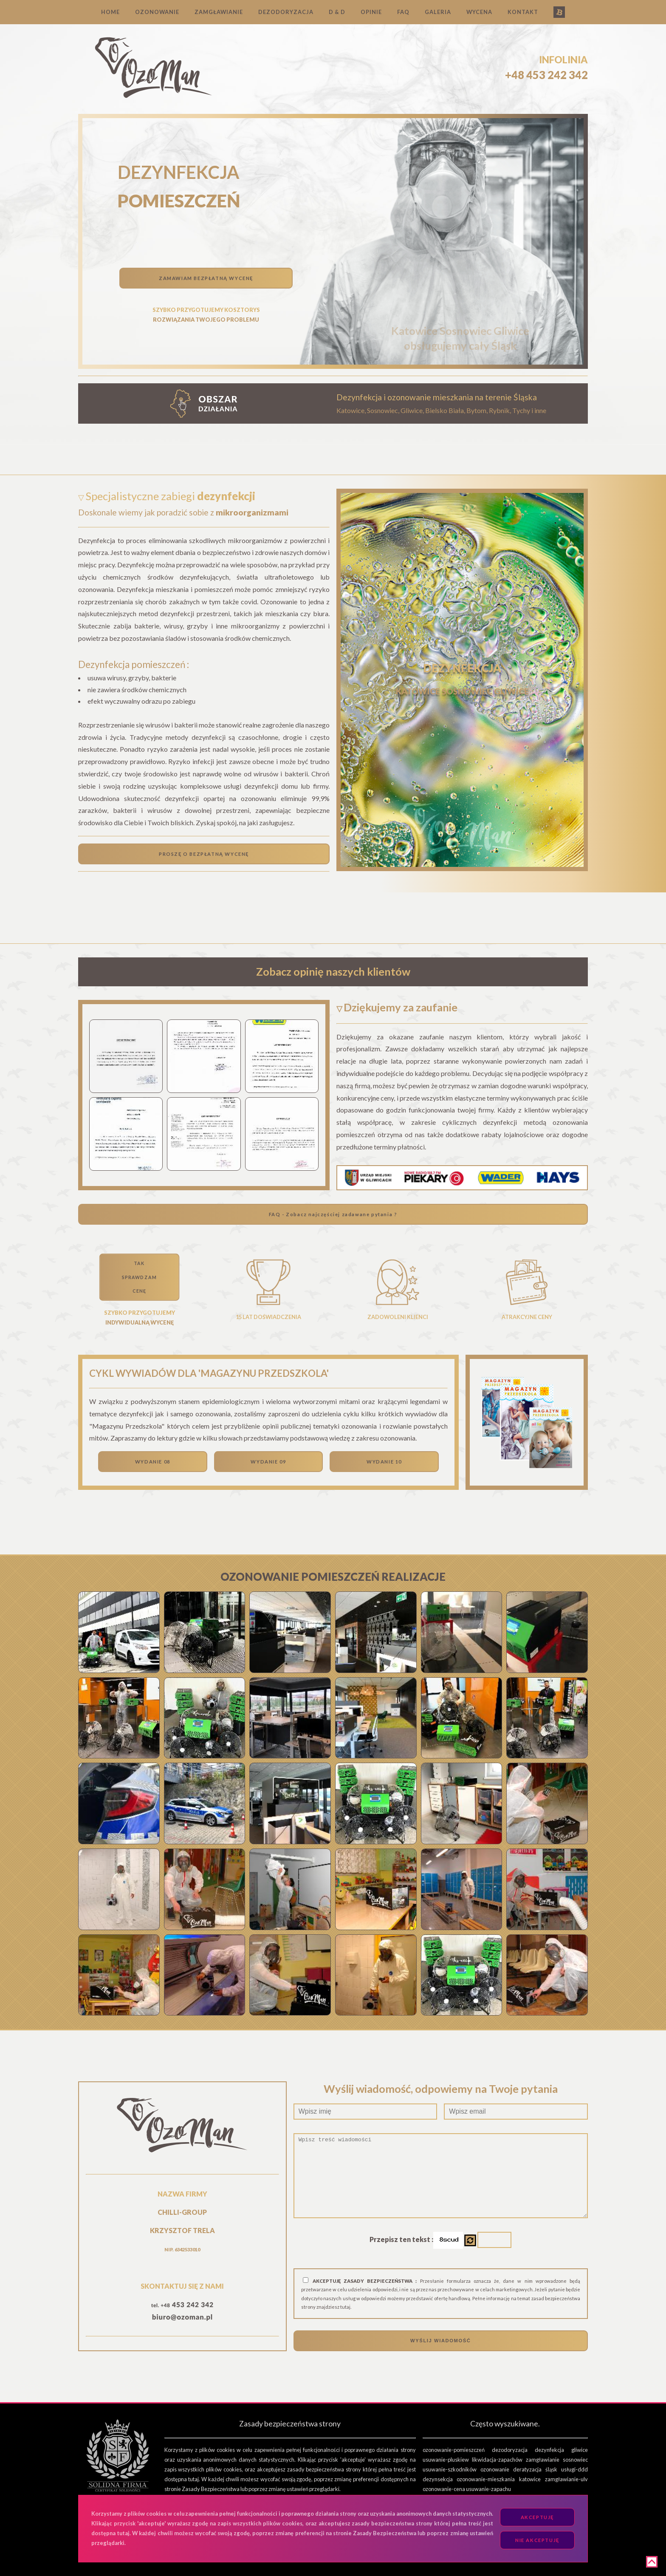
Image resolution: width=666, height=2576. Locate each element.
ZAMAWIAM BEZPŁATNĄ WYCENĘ (206, 278)
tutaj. (345, 2307)
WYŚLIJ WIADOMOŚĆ (440, 2340)
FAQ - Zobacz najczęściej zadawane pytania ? (333, 1214)
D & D (337, 11)
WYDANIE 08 (152, 1461)
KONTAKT (523, 11)
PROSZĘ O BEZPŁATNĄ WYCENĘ (204, 854)
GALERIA (438, 11)
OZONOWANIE (157, 11)
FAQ (403, 11)
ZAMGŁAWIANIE (219, 11)
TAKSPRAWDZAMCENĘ (139, 1277)
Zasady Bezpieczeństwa (211, 2488)
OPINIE (371, 11)
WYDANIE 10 (384, 1461)
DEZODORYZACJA (285, 11)
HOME (110, 11)
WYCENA (479, 11)
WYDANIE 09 (268, 1461)
